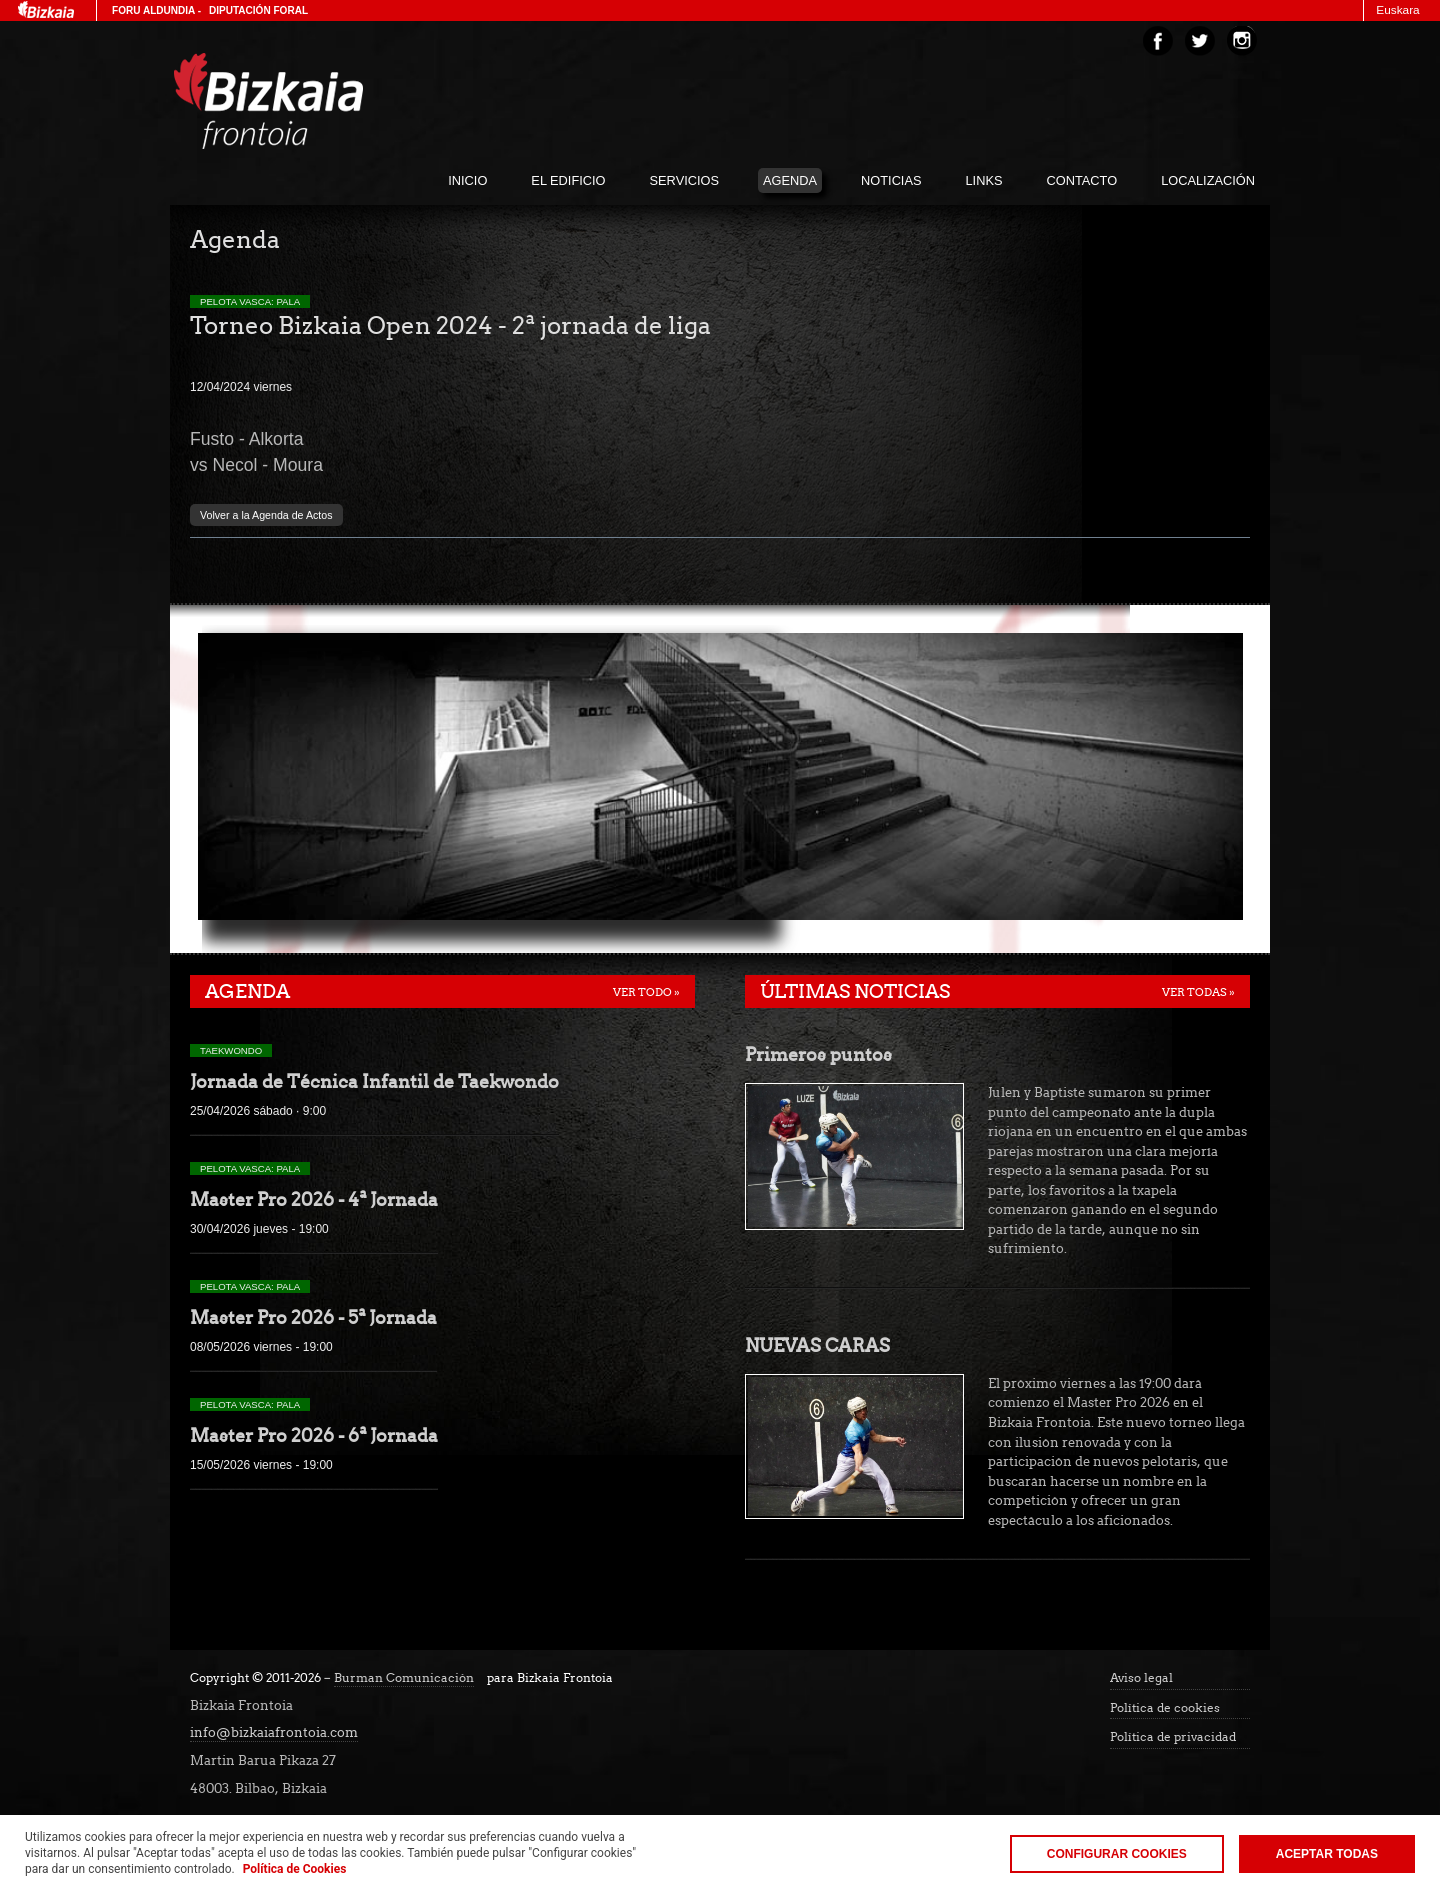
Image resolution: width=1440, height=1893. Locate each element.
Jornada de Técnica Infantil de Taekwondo (374, 1081)
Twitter (1200, 41)
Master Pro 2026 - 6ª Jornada (314, 1435)
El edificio (568, 180)
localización (1208, 180)
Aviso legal (1141, 1678)
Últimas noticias (855, 991)
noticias (891, 180)
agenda (790, 180)
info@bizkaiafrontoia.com (274, 1732)
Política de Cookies (295, 1869)
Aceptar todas (1327, 1854)
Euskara (1397, 10)
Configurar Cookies (1117, 1854)
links (984, 180)
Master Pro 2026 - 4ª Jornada (314, 1199)
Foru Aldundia (153, 10)
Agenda (247, 991)
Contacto (1082, 180)
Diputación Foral (258, 10)
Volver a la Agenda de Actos (266, 515)
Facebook (1158, 41)
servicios (684, 180)
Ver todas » (1198, 992)
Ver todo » (646, 992)
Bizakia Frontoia (310, 101)
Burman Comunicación (404, 1678)
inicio (467, 180)
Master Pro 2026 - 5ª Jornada (313, 1317)
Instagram (1242, 41)
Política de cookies (1165, 1708)
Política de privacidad (1173, 1737)
